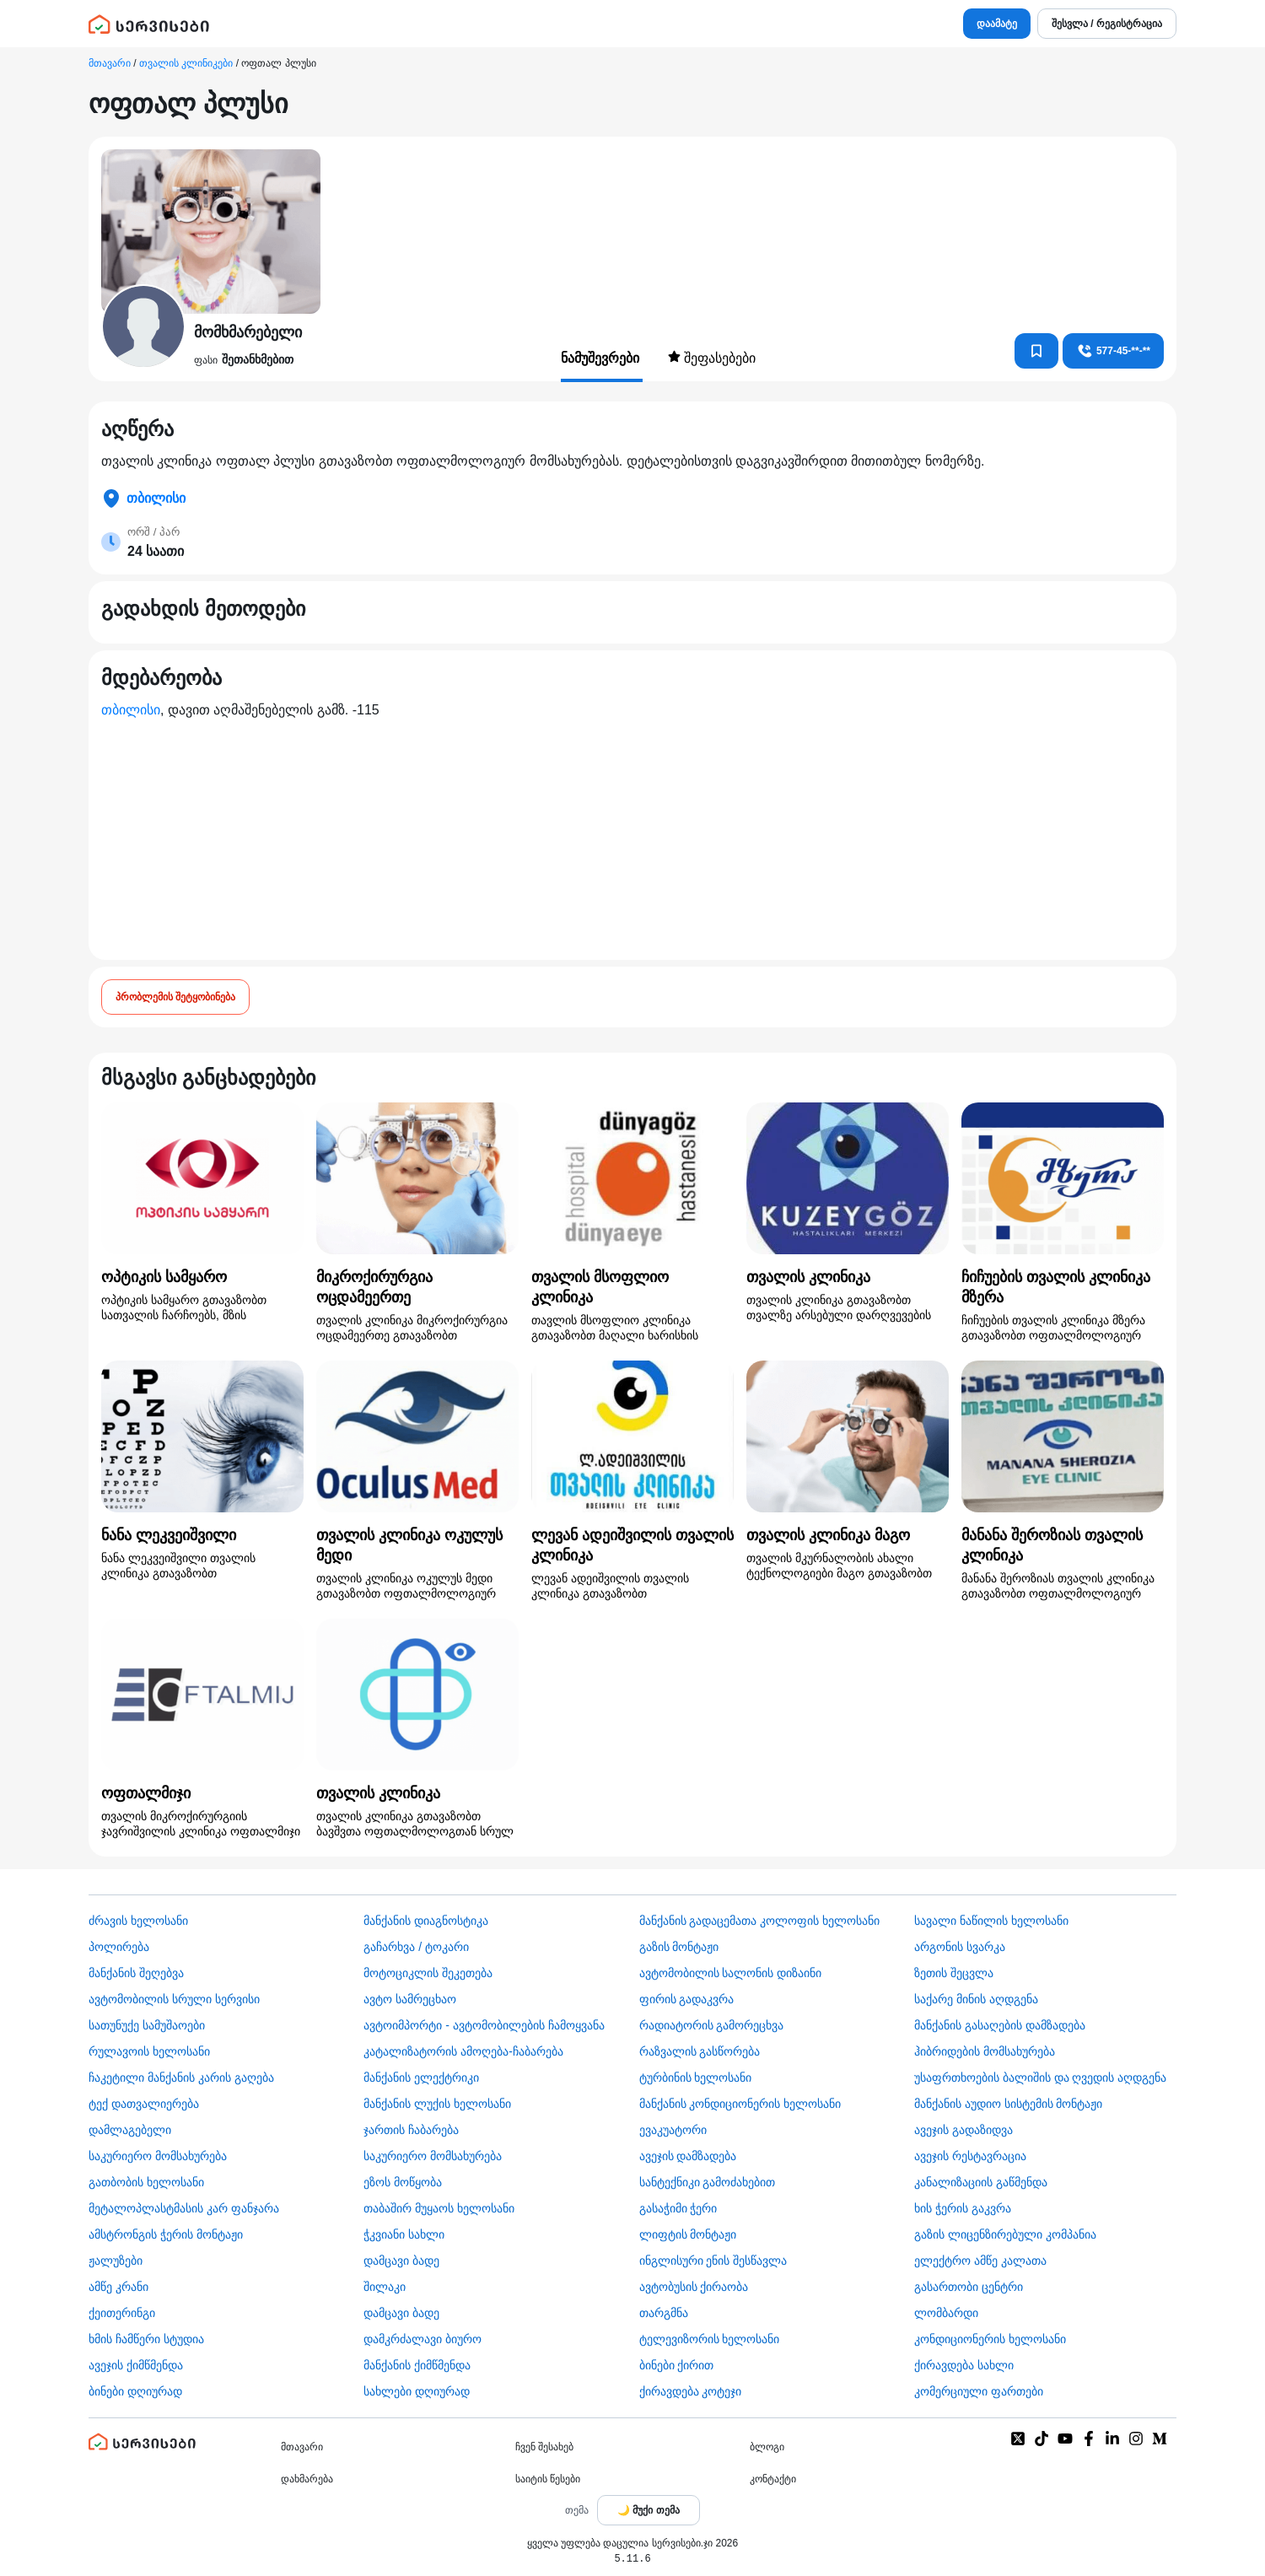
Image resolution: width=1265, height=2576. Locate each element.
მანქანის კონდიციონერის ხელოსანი (740, 2103)
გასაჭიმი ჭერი (678, 2208)
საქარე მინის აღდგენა (976, 1999)
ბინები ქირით (676, 2365)
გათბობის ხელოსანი (146, 2182)
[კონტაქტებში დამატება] (1036, 351)
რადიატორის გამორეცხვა (711, 2025)
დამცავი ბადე (401, 2260)
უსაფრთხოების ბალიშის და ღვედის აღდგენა (1040, 2077)
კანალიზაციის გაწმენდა (980, 2182)
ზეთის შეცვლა (953, 1973)
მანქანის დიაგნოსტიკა (425, 1920)
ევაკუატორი (673, 2130)
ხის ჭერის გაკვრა (962, 2208)
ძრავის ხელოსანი (138, 1920)
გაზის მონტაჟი (679, 1947)
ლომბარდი (946, 2313)
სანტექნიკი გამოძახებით (707, 2182)
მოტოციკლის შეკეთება (428, 1973)
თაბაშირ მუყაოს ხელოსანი (438, 2208)
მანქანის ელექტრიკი (421, 2077)
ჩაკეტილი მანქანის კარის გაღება (181, 2077)
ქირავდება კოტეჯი (690, 2391)
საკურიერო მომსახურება (158, 2156)
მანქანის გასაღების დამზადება (999, 2025)
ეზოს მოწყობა (402, 2182)
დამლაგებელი (130, 2130)
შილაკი (384, 2286)
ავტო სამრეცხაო (409, 1999)
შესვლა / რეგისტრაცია (1107, 24)
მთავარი (110, 63)
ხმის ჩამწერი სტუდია (146, 2339)
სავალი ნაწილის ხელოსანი (991, 1920)
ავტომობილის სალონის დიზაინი (730, 1973)
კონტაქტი (773, 2479)
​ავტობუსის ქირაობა (694, 2286)
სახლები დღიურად (416, 2391)
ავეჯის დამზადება (688, 2156)
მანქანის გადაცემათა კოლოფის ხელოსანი (759, 1920)
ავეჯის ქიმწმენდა (136, 2365)
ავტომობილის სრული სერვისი (174, 1999)
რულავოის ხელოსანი (149, 2051)
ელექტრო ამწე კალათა (980, 2260)
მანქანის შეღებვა (136, 1973)
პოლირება (119, 1947)
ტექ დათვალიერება (144, 2103)
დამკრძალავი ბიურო (422, 2339)
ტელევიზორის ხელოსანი (709, 2339)
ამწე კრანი (118, 2286)
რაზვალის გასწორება (700, 2051)
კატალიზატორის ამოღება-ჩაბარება (463, 2051)
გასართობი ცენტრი (968, 2286)
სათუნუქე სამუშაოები (147, 2025)
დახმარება (307, 2479)
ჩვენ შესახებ (544, 2447)
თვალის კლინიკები (186, 63)
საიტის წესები (547, 2479)
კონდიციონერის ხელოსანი (990, 2339)
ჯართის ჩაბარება (411, 2130)
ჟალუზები (116, 2260)
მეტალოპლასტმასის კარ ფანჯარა (184, 2208)
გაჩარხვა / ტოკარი (416, 1947)
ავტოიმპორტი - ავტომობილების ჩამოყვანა (483, 2025)
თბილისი (130, 710)
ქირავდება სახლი (964, 2365)
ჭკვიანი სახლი (403, 2234)
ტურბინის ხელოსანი (695, 2077)
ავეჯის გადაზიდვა (963, 2130)
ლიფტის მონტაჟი (688, 2234)
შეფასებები (712, 357)
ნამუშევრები (602, 358)
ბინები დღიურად (135, 2391)
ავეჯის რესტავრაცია (970, 2156)
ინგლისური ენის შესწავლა (713, 2260)
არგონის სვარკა (959, 1947)
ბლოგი (767, 2447)
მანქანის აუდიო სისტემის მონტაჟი (1008, 2103)
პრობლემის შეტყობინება (175, 997)
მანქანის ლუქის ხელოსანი (437, 2103)
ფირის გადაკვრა (687, 1999)
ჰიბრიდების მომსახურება (984, 2051)
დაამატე (997, 24)
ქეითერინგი (122, 2313)
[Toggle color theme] (648, 2510)
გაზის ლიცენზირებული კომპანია (1005, 2234)
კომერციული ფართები (978, 2391)
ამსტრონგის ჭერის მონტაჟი (166, 2234)
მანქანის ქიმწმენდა (417, 2365)
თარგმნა (663, 2313)
